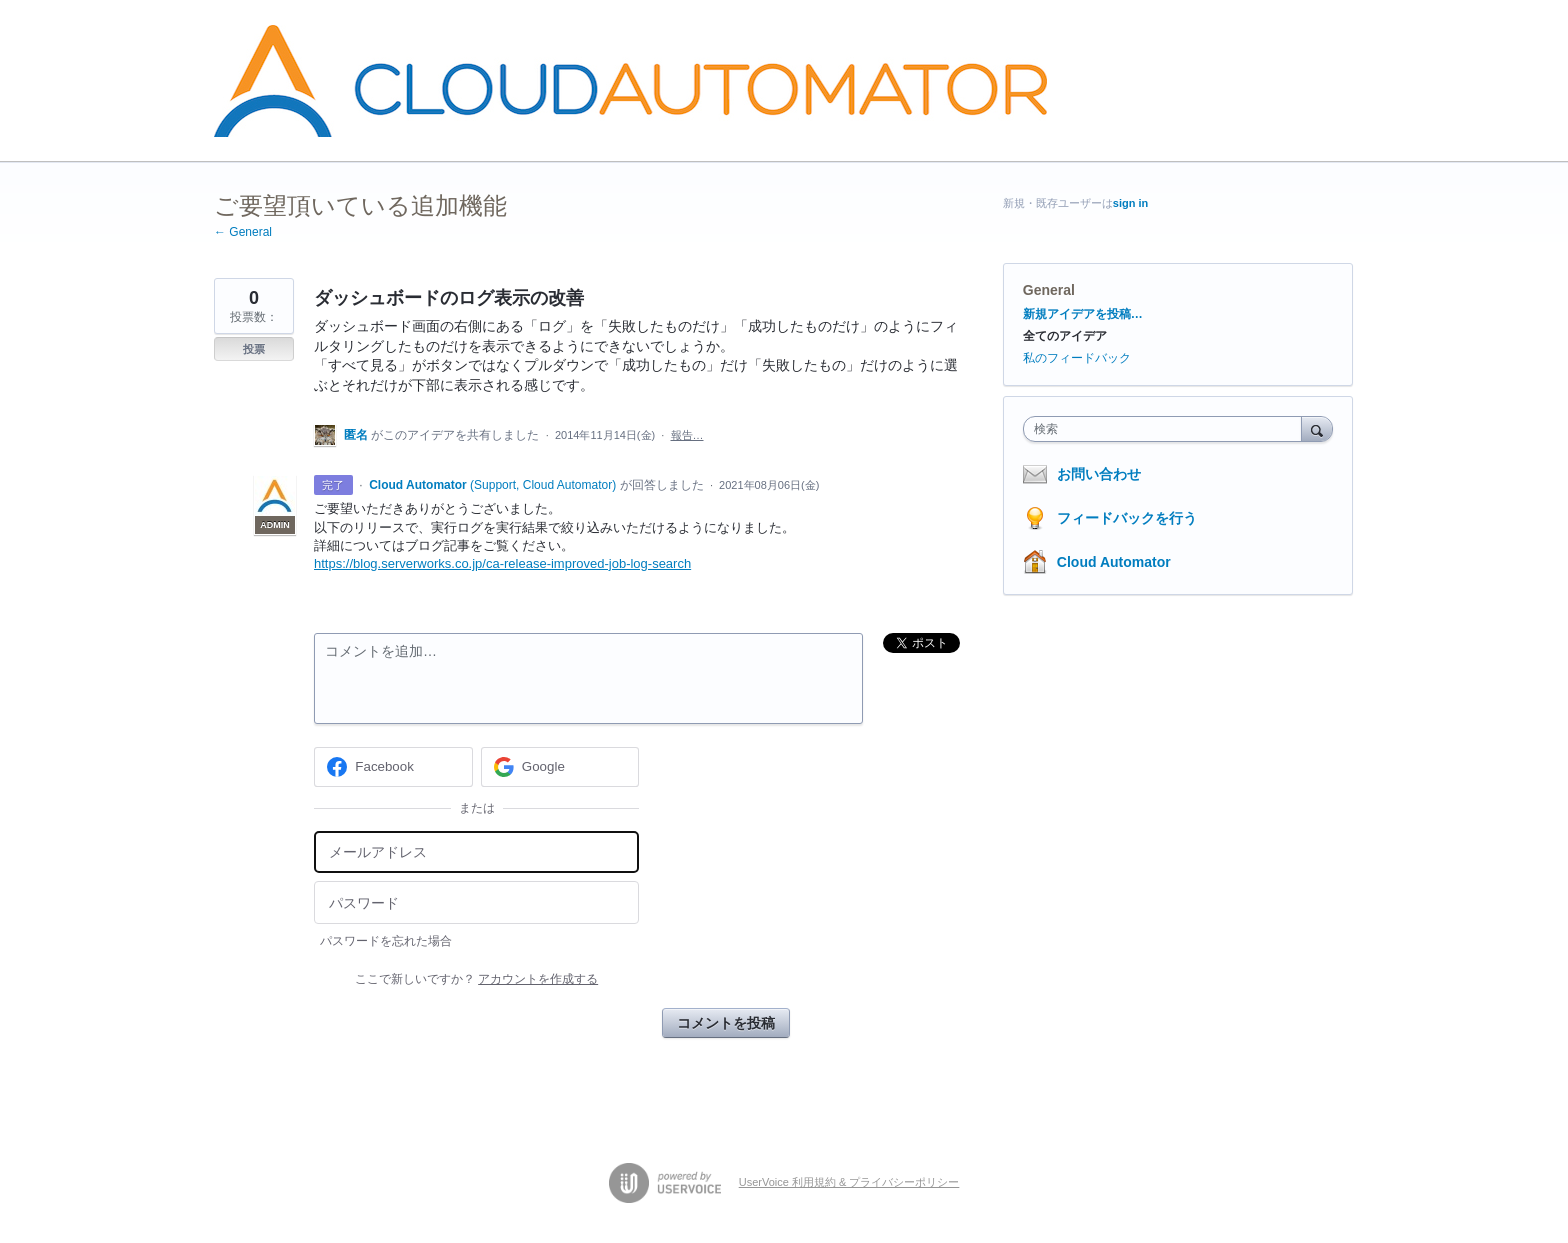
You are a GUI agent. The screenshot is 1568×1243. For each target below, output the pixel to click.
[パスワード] (476, 902)
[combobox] (1167, 429)
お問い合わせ (1099, 474)
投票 (254, 349)
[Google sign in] (560, 767)
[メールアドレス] (476, 852)
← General (243, 232)
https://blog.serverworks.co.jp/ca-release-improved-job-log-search (502, 563)
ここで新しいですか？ (476, 979)
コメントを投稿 (726, 1023)
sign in (1130, 203)
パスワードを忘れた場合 (386, 941)
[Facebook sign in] (393, 767)
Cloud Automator (1114, 562)
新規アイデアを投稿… (1083, 314)
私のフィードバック (1077, 358)
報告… (687, 435)
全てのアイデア (1065, 336)
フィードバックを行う (1127, 518)
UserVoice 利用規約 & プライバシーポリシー (849, 1182)
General (1049, 290)
